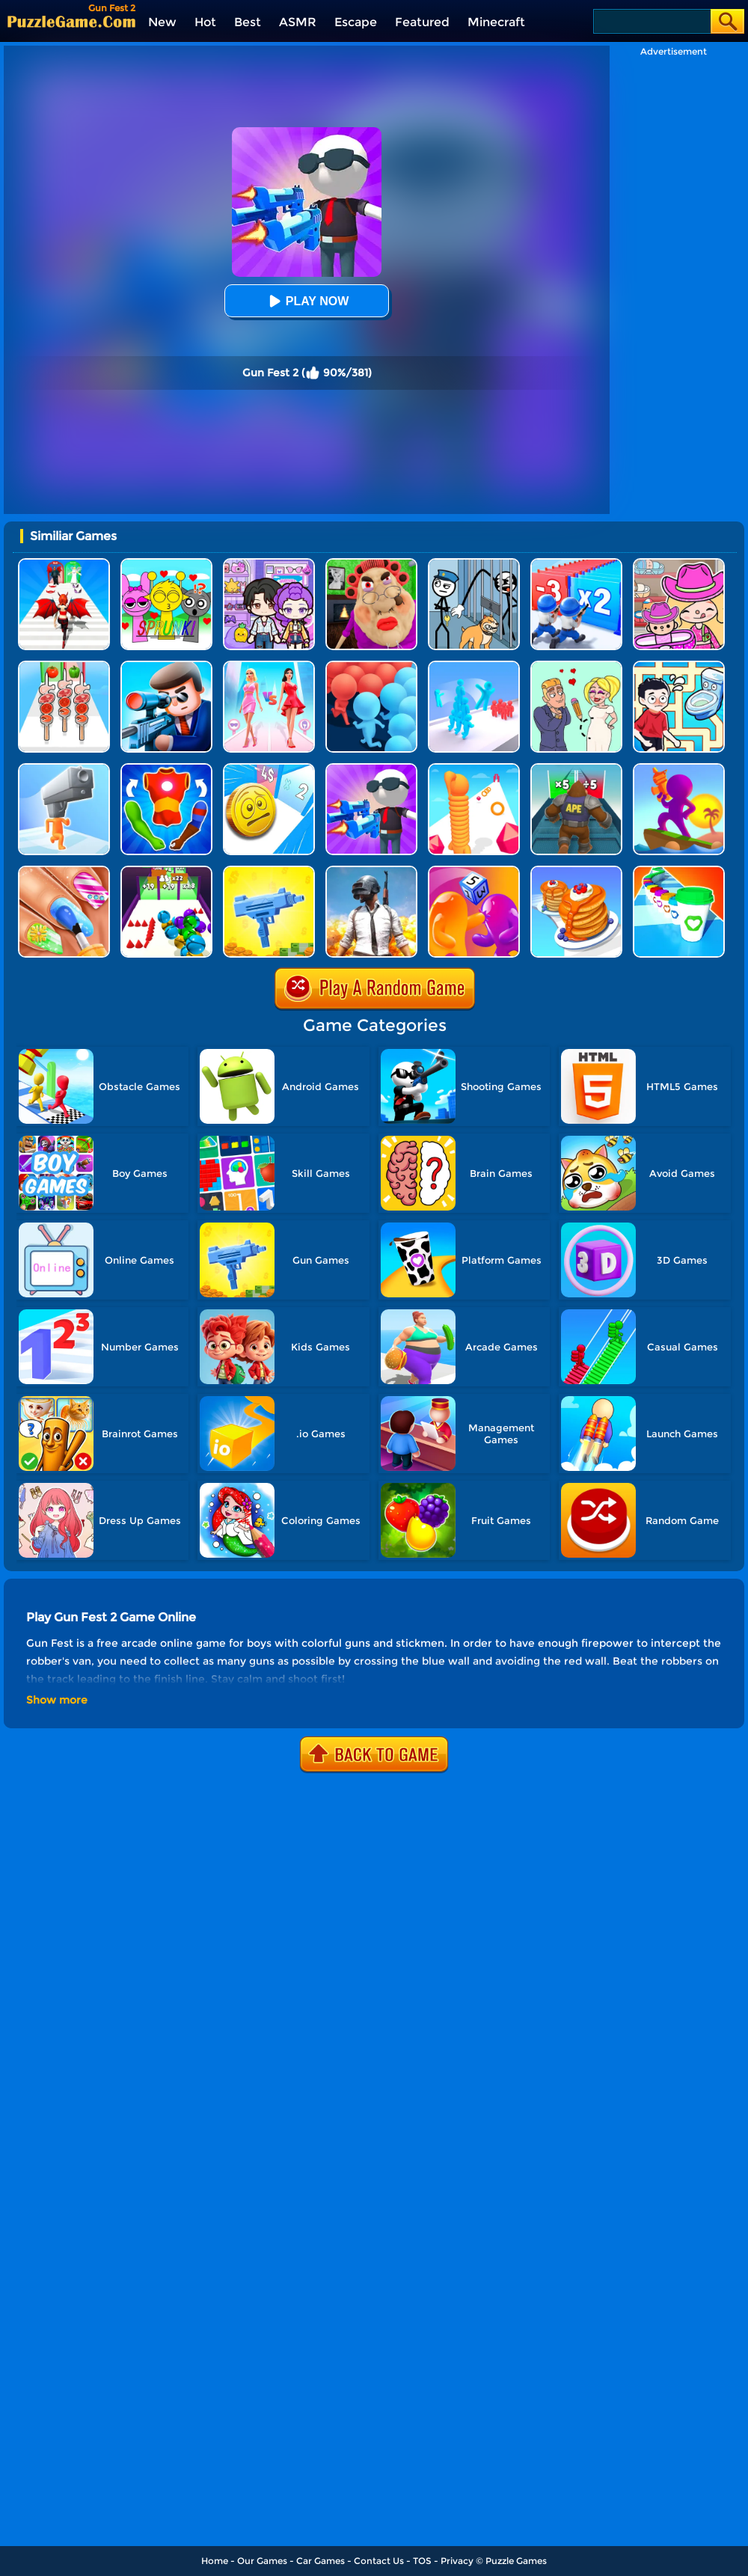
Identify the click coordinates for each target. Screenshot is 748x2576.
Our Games (262, 2560)
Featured (422, 22)
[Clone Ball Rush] (166, 871)
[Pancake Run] (576, 871)
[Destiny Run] (64, 563)
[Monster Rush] (576, 768)
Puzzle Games (516, 2560)
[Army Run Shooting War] (576, 563)
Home (214, 2560)
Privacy (457, 2560)
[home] (71, 21)
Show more (57, 1700)
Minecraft (496, 22)
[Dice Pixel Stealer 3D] (474, 871)
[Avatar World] (679, 563)
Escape (355, 22)
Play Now (307, 301)
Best (247, 22)
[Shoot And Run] (679, 768)
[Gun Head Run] (64, 768)
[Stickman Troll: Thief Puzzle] (474, 563)
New (162, 22)
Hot (205, 22)
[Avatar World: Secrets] (269, 563)
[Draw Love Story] (576, 666)
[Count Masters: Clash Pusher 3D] (371, 666)
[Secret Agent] (166, 666)
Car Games (320, 2560)
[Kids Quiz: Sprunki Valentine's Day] (166, 563)
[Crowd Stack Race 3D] (474, 666)
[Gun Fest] (371, 768)
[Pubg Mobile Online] (371, 871)
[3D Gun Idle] (269, 871)
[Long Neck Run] (474, 768)
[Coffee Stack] (679, 871)
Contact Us (379, 2560)
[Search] (651, 21)
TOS (422, 2560)
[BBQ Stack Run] (64, 666)
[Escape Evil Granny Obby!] (371, 563)
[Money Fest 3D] (269, 768)
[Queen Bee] (269, 666)
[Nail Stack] (64, 871)
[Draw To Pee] (679, 666)
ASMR (297, 22)
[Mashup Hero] (166, 768)
